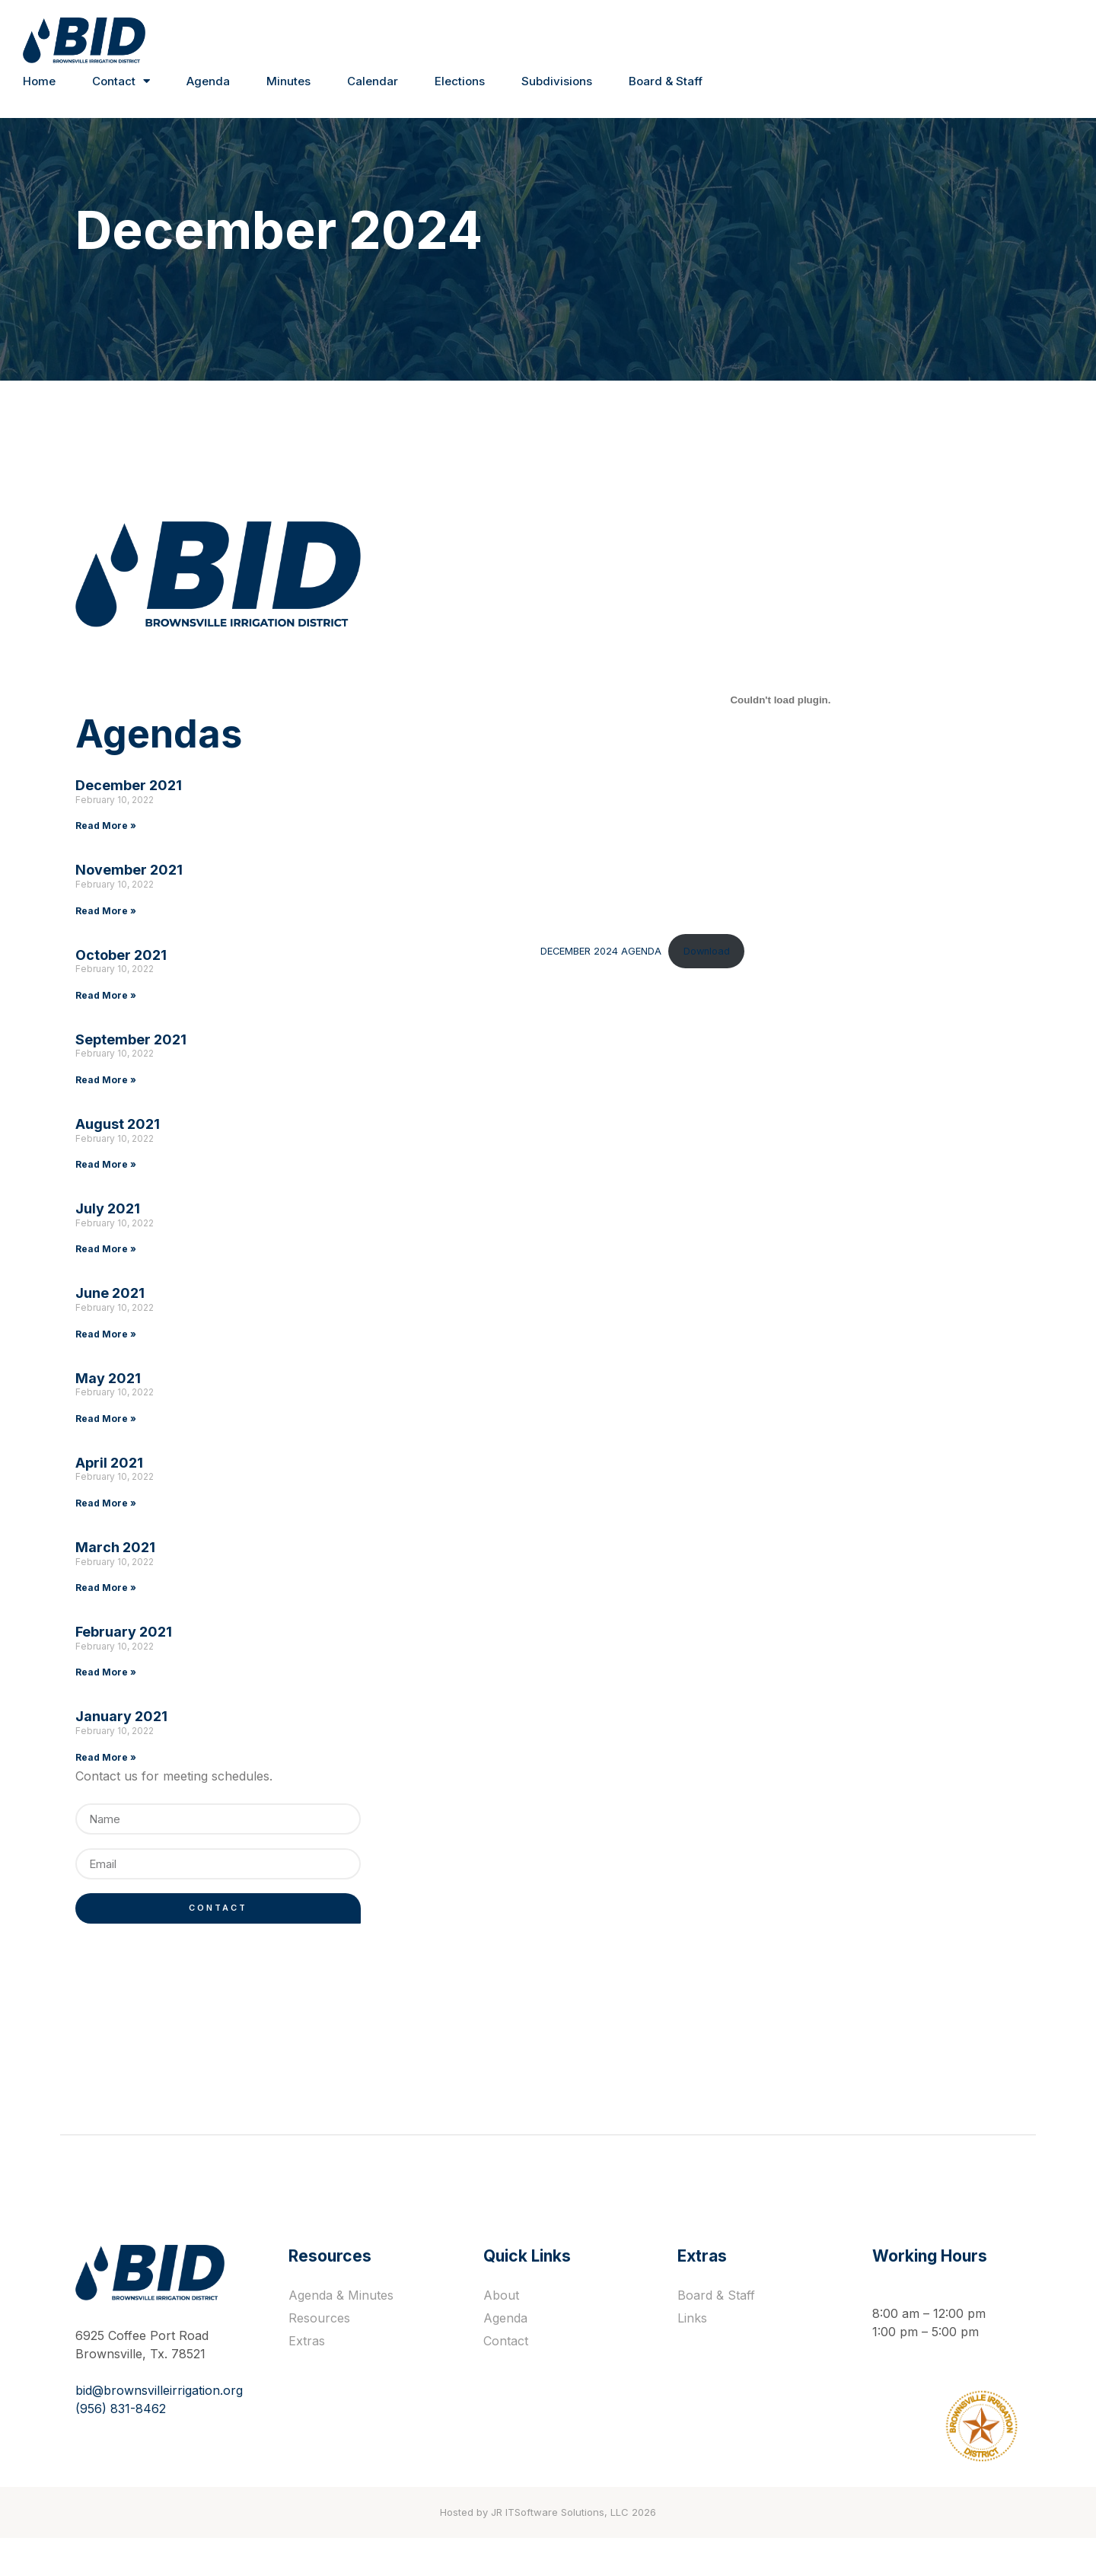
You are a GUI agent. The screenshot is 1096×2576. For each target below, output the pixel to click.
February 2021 (123, 1658)
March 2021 (115, 1573)
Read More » (105, 851)
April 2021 (109, 1488)
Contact (121, 82)
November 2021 (129, 896)
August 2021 (117, 1150)
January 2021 (121, 1742)
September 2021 (130, 1065)
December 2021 (128, 811)
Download (611, 976)
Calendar (372, 81)
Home (39, 81)
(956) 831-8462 (120, 2441)
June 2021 (110, 1319)
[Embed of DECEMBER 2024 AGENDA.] (732, 725)
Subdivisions (556, 81)
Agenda (208, 81)
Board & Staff (666, 81)
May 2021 (108, 1403)
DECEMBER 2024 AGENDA (506, 976)
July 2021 (107, 1234)
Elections (460, 81)
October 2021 (121, 980)
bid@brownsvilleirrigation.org (159, 2423)
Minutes (288, 81)
